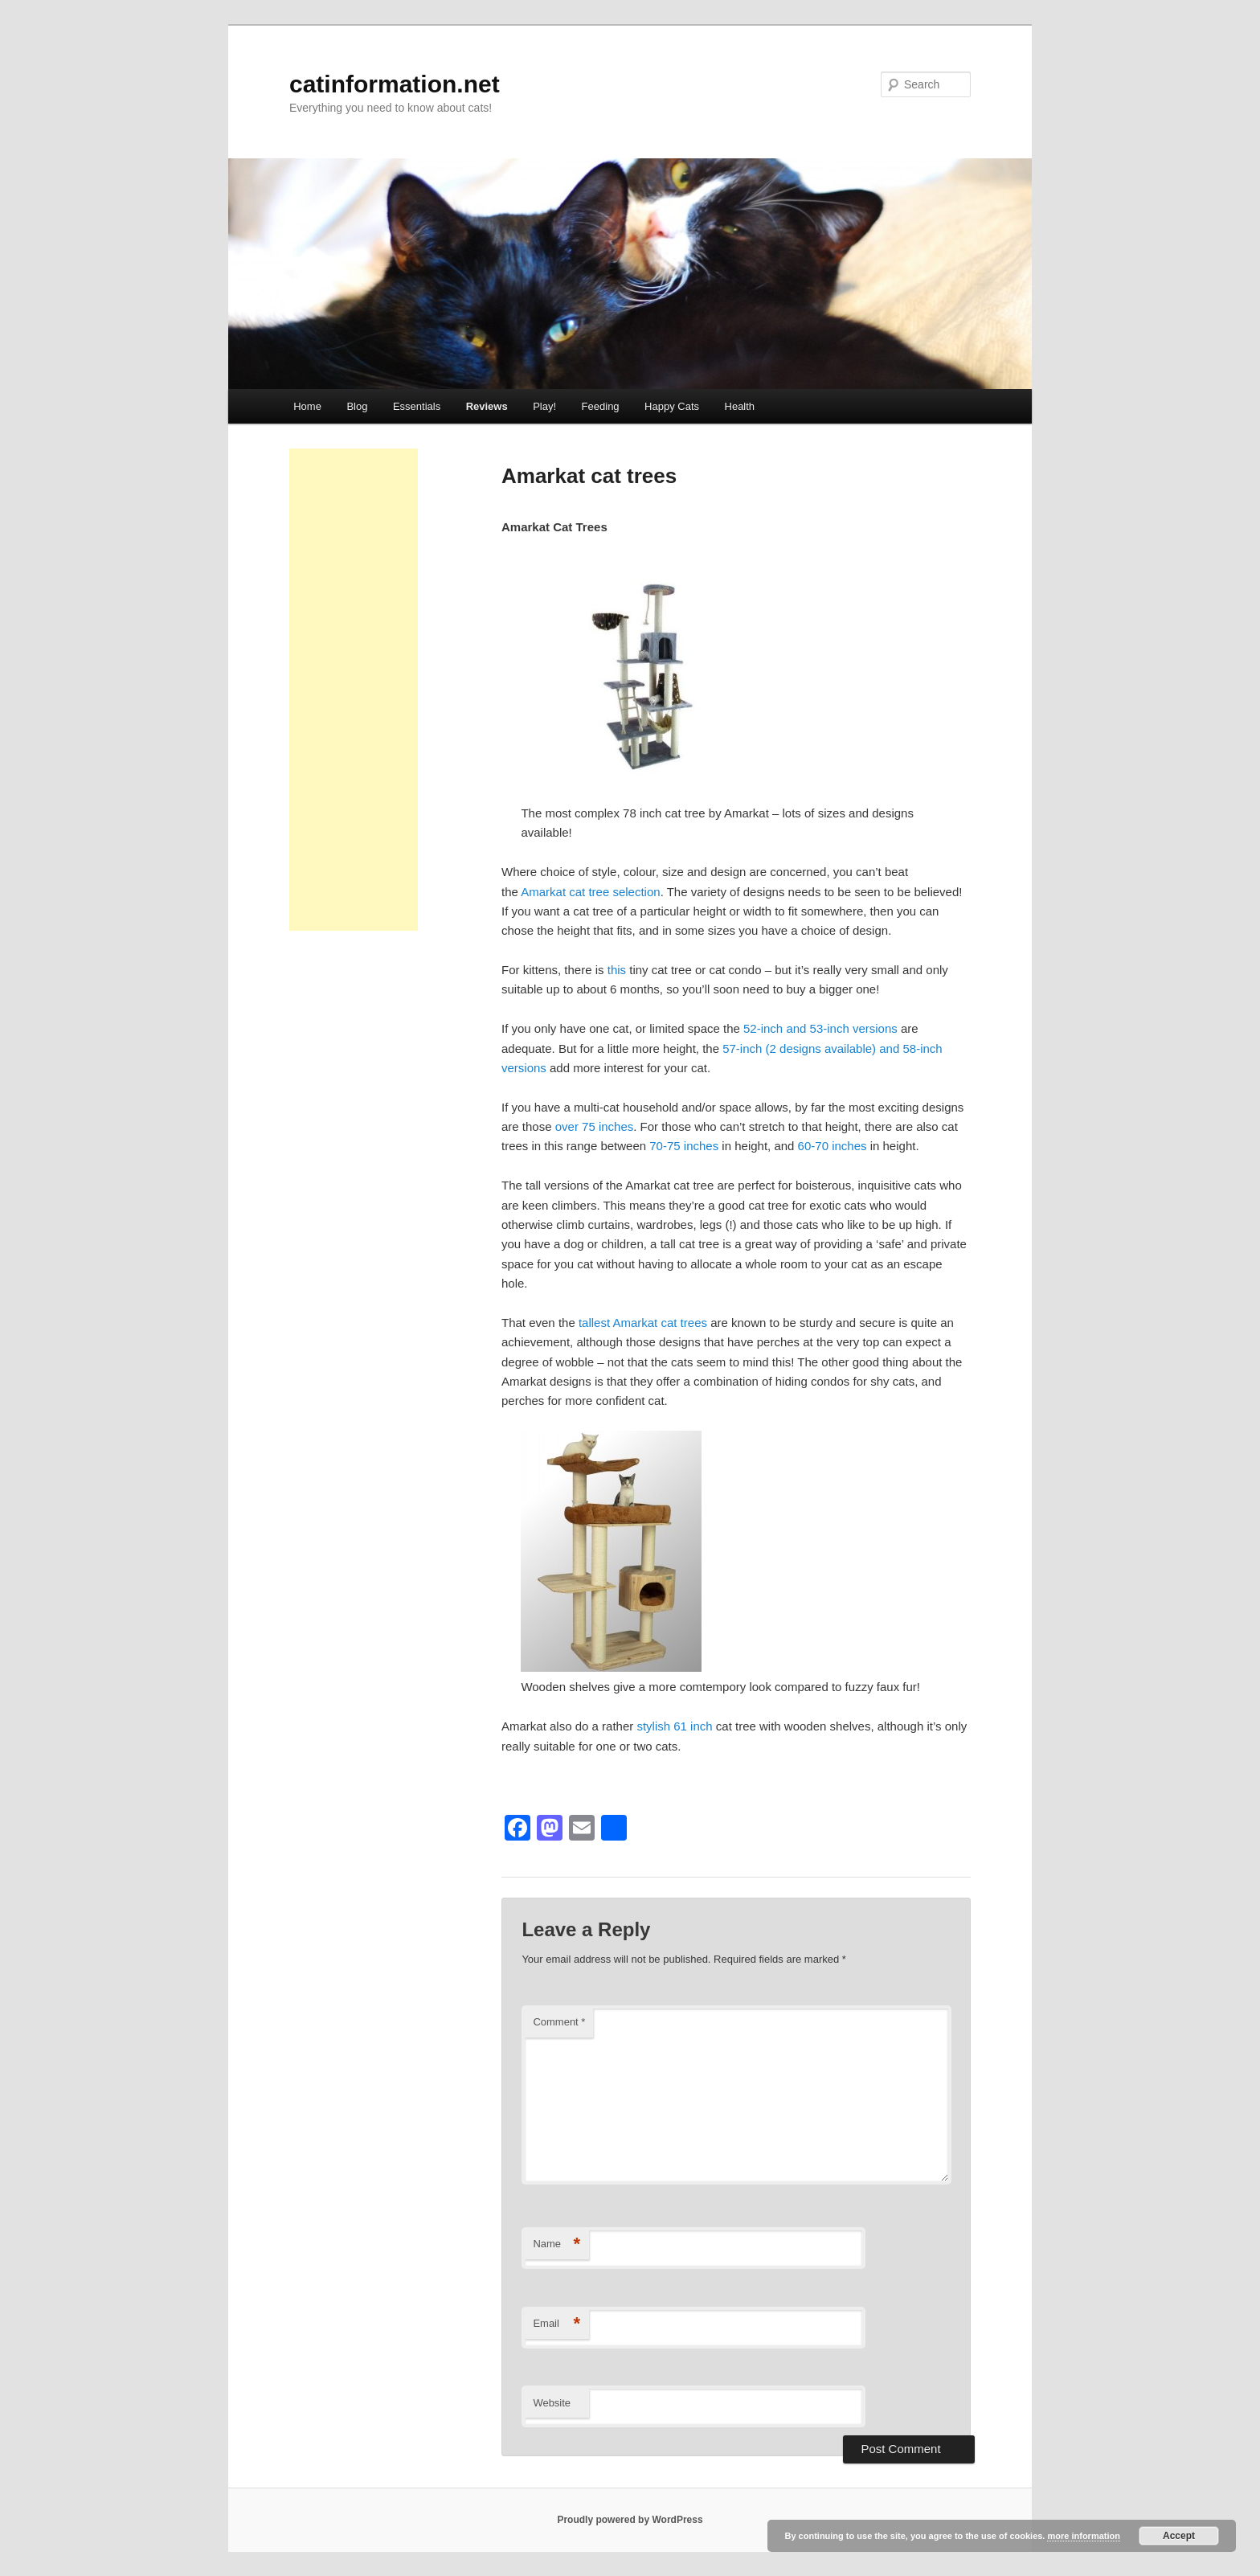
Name (556, 2244)
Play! (544, 406)
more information (1083, 2536)
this (617, 970)
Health (740, 406)
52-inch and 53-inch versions (820, 1028)
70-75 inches (683, 1146)
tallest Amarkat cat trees (643, 1322)
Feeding (601, 406)
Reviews (487, 406)
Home (307, 406)
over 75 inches (594, 1126)
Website (552, 2403)
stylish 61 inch (675, 1726)
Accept (1179, 2535)
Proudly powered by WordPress (629, 2519)
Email (556, 2324)
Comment (559, 2022)
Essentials (416, 406)
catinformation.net (394, 84)
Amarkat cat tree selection (590, 892)
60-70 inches (832, 1146)
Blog (356, 406)
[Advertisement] (353, 689)
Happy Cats (671, 406)
